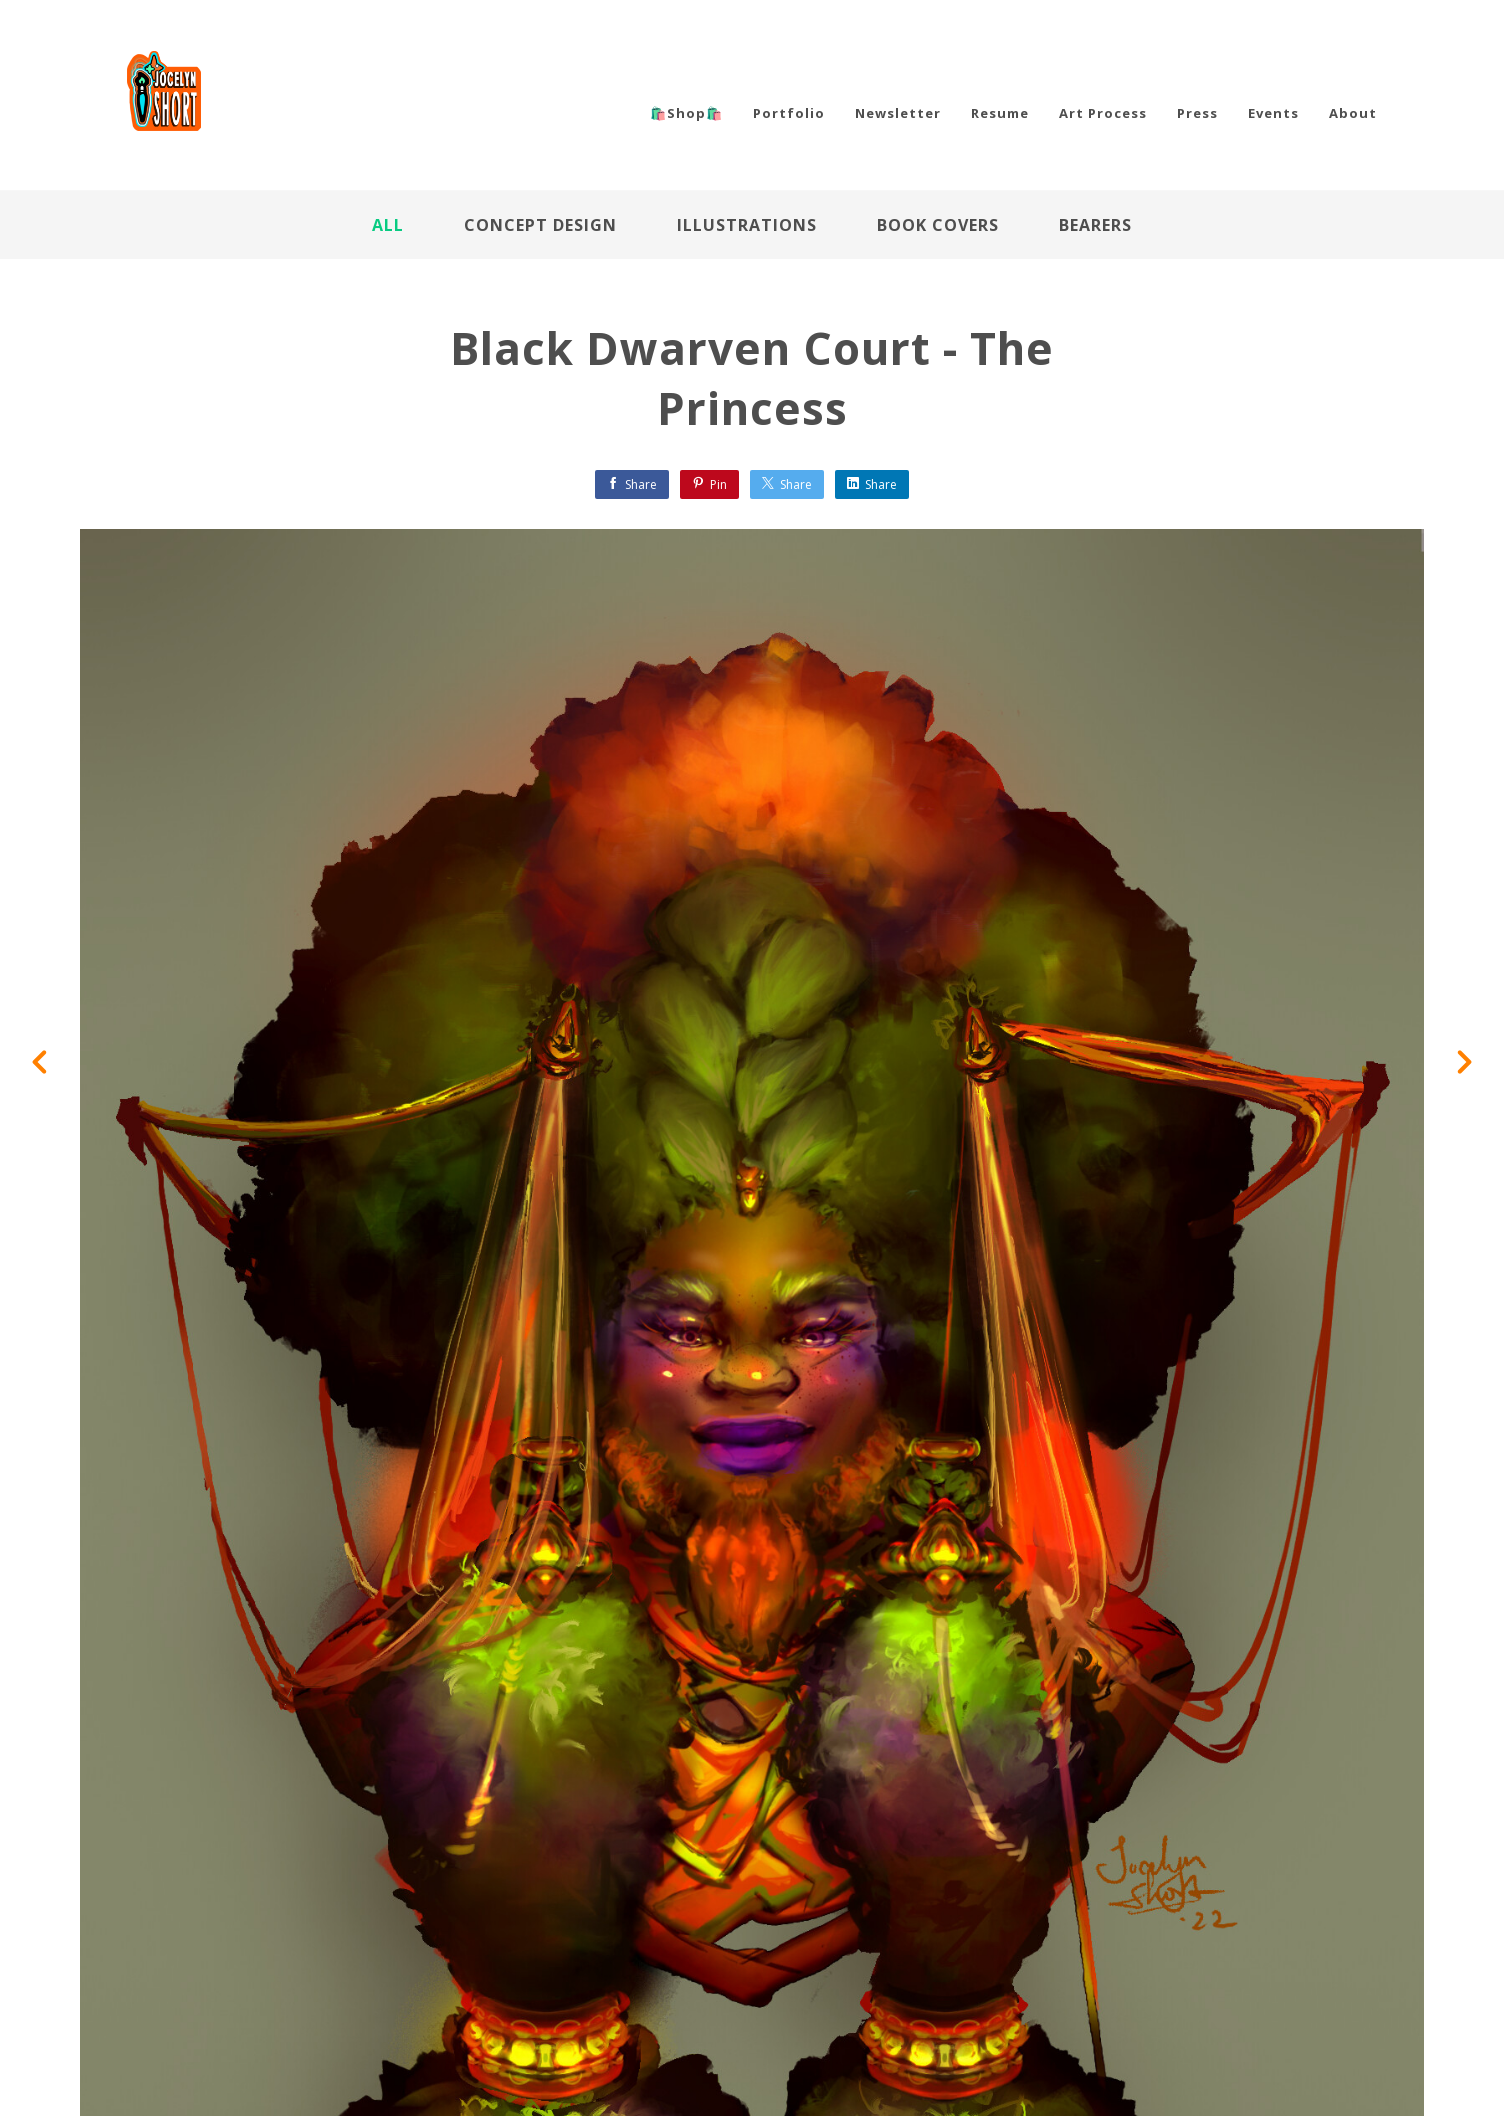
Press (1197, 113)
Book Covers (938, 225)
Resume (1000, 113)
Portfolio (789, 113)
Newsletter (898, 113)
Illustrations (747, 225)
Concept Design (540, 225)
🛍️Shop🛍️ (686, 113)
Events (1273, 113)
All (388, 225)
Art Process (1103, 113)
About (1353, 113)
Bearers (1095, 225)
